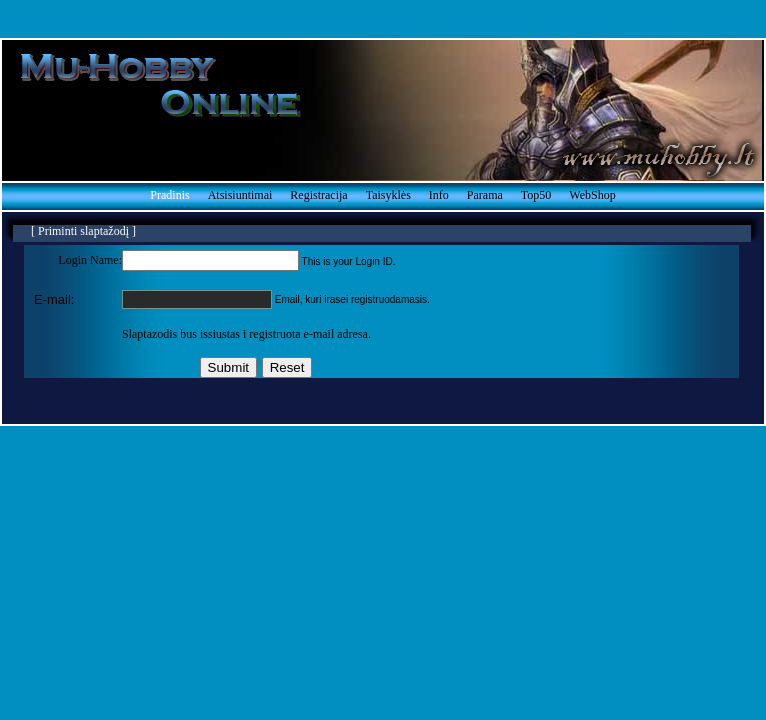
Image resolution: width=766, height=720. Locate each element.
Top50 (536, 195)
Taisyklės (388, 195)
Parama (485, 195)
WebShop (592, 195)
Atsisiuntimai (240, 195)
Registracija (318, 195)
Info (439, 195)
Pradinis (169, 195)
